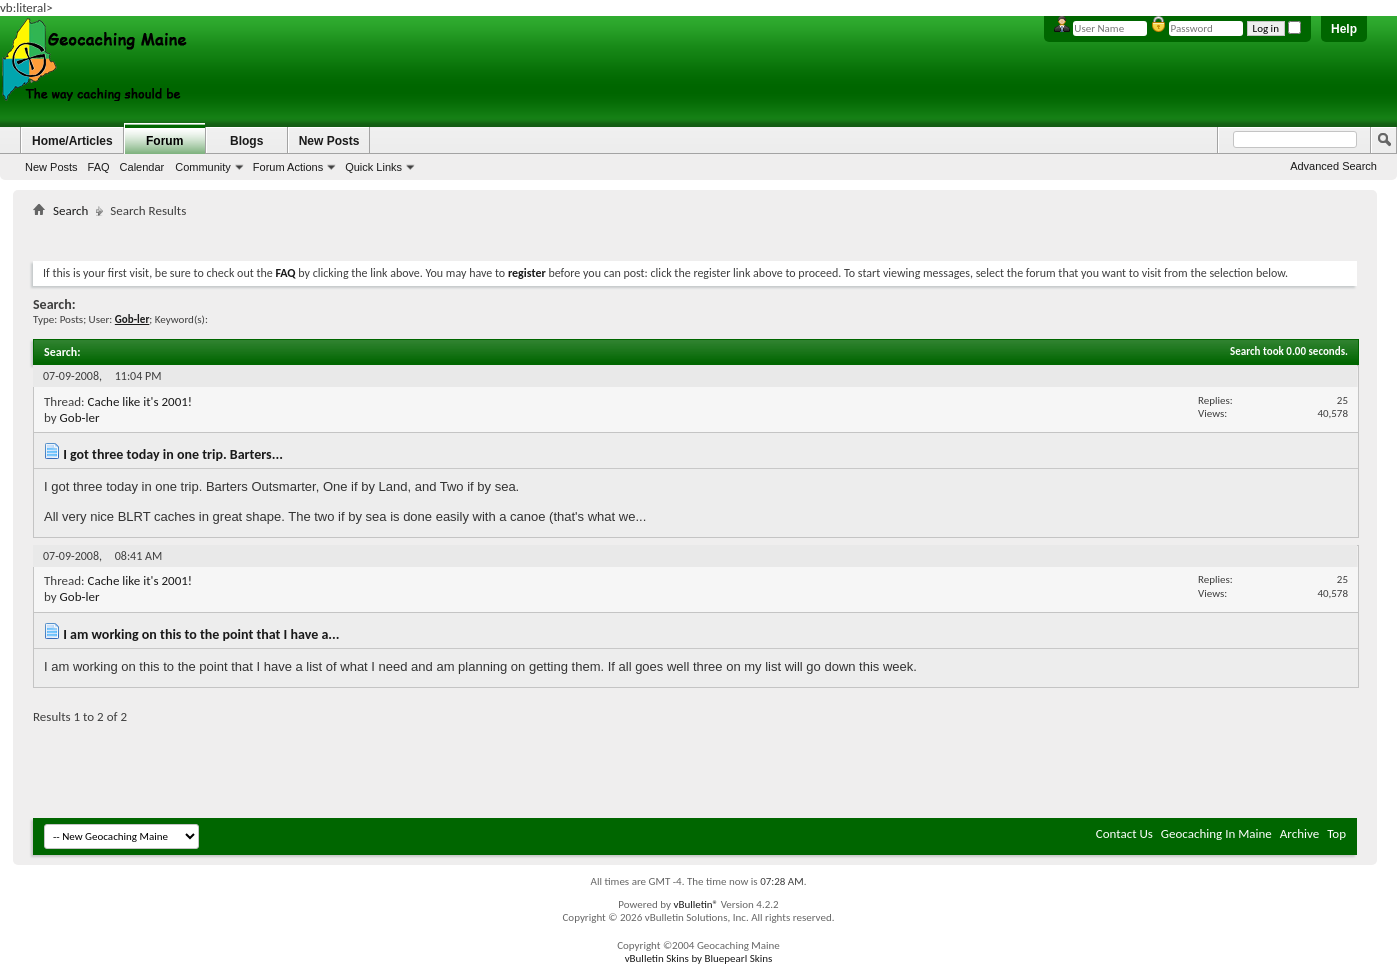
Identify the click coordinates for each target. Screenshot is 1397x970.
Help (1344, 29)
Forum (164, 141)
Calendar (142, 167)
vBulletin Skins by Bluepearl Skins (699, 958)
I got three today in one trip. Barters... (173, 454)
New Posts (51, 167)
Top (1336, 833)
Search (70, 210)
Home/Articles (72, 141)
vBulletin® (695, 904)
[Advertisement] (695, 235)
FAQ (99, 167)
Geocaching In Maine (1216, 833)
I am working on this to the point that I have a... (201, 634)
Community (203, 167)
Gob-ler (80, 417)
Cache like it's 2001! (139, 401)
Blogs (246, 141)
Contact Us (1124, 833)
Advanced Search (1333, 166)
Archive (1299, 833)
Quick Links (373, 167)
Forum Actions (288, 167)
